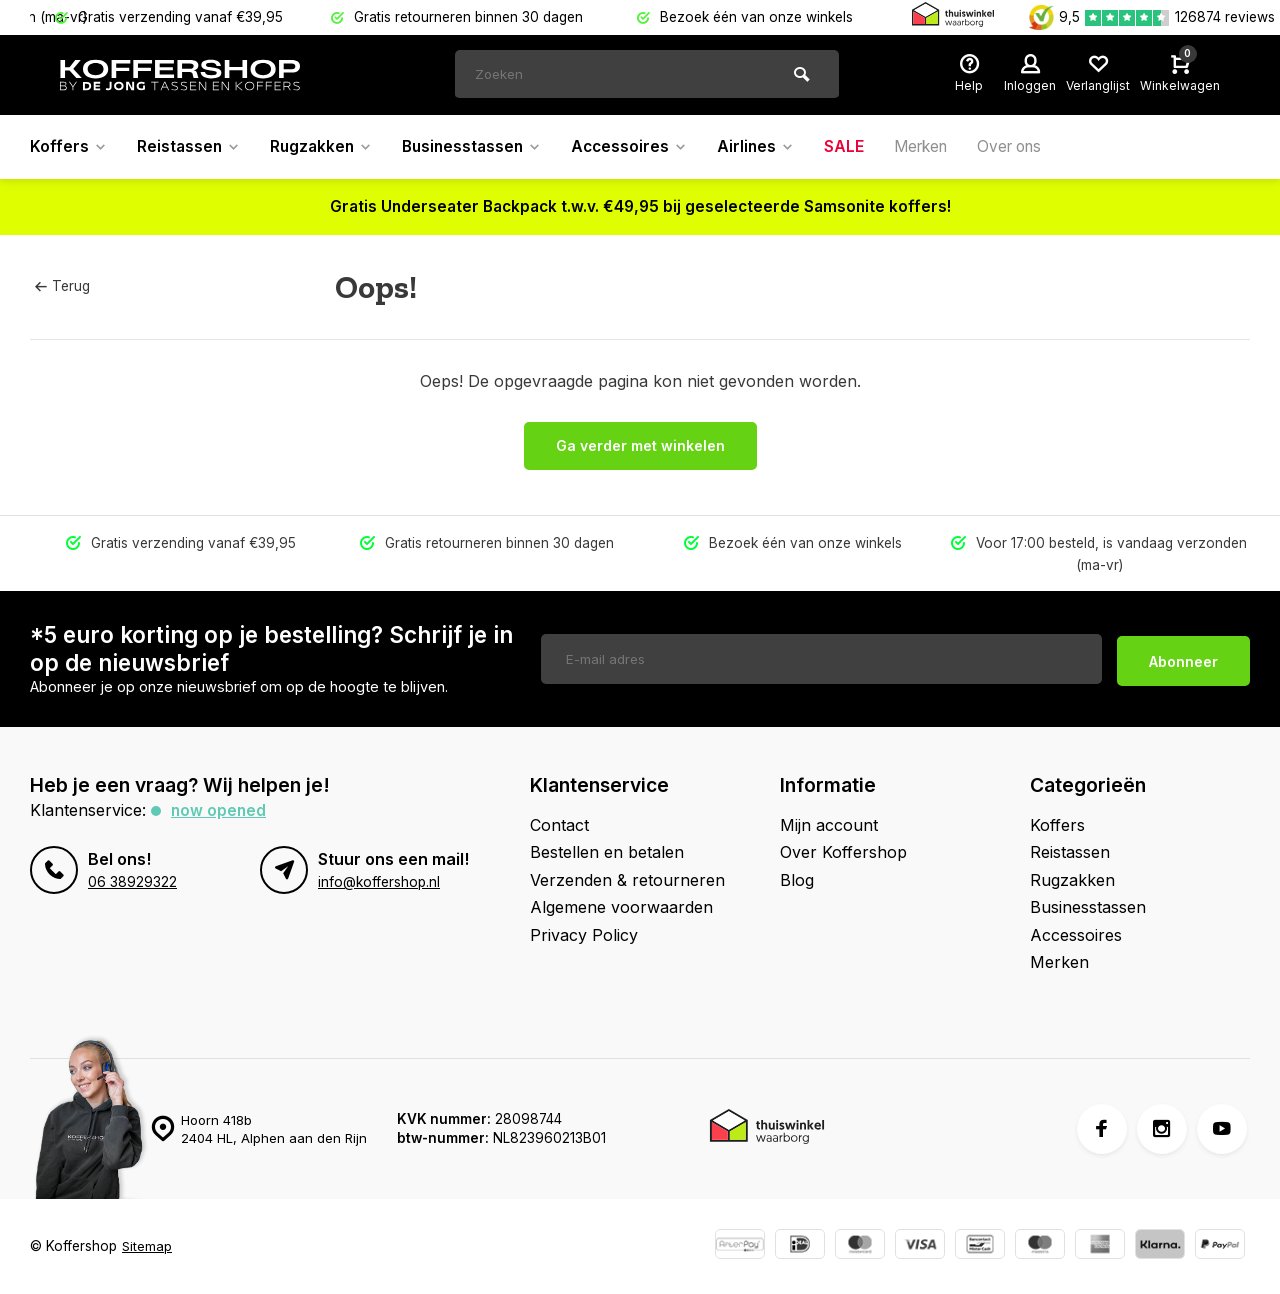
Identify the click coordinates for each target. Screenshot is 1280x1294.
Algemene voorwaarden (621, 907)
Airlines (773, 147)
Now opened (219, 810)
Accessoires (644, 147)
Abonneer (1183, 658)
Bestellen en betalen (607, 852)
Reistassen (191, 147)
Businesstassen (482, 147)
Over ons (1037, 147)
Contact (559, 825)
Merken (942, 147)
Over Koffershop (843, 852)
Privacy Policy (584, 935)
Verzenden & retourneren (627, 880)
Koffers (69, 147)
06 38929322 (132, 882)
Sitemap (147, 1246)
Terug (62, 286)
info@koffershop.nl (379, 882)
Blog (797, 880)
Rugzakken (327, 147)
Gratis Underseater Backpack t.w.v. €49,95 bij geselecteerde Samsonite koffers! (640, 207)
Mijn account (829, 825)
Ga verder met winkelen (640, 445)
